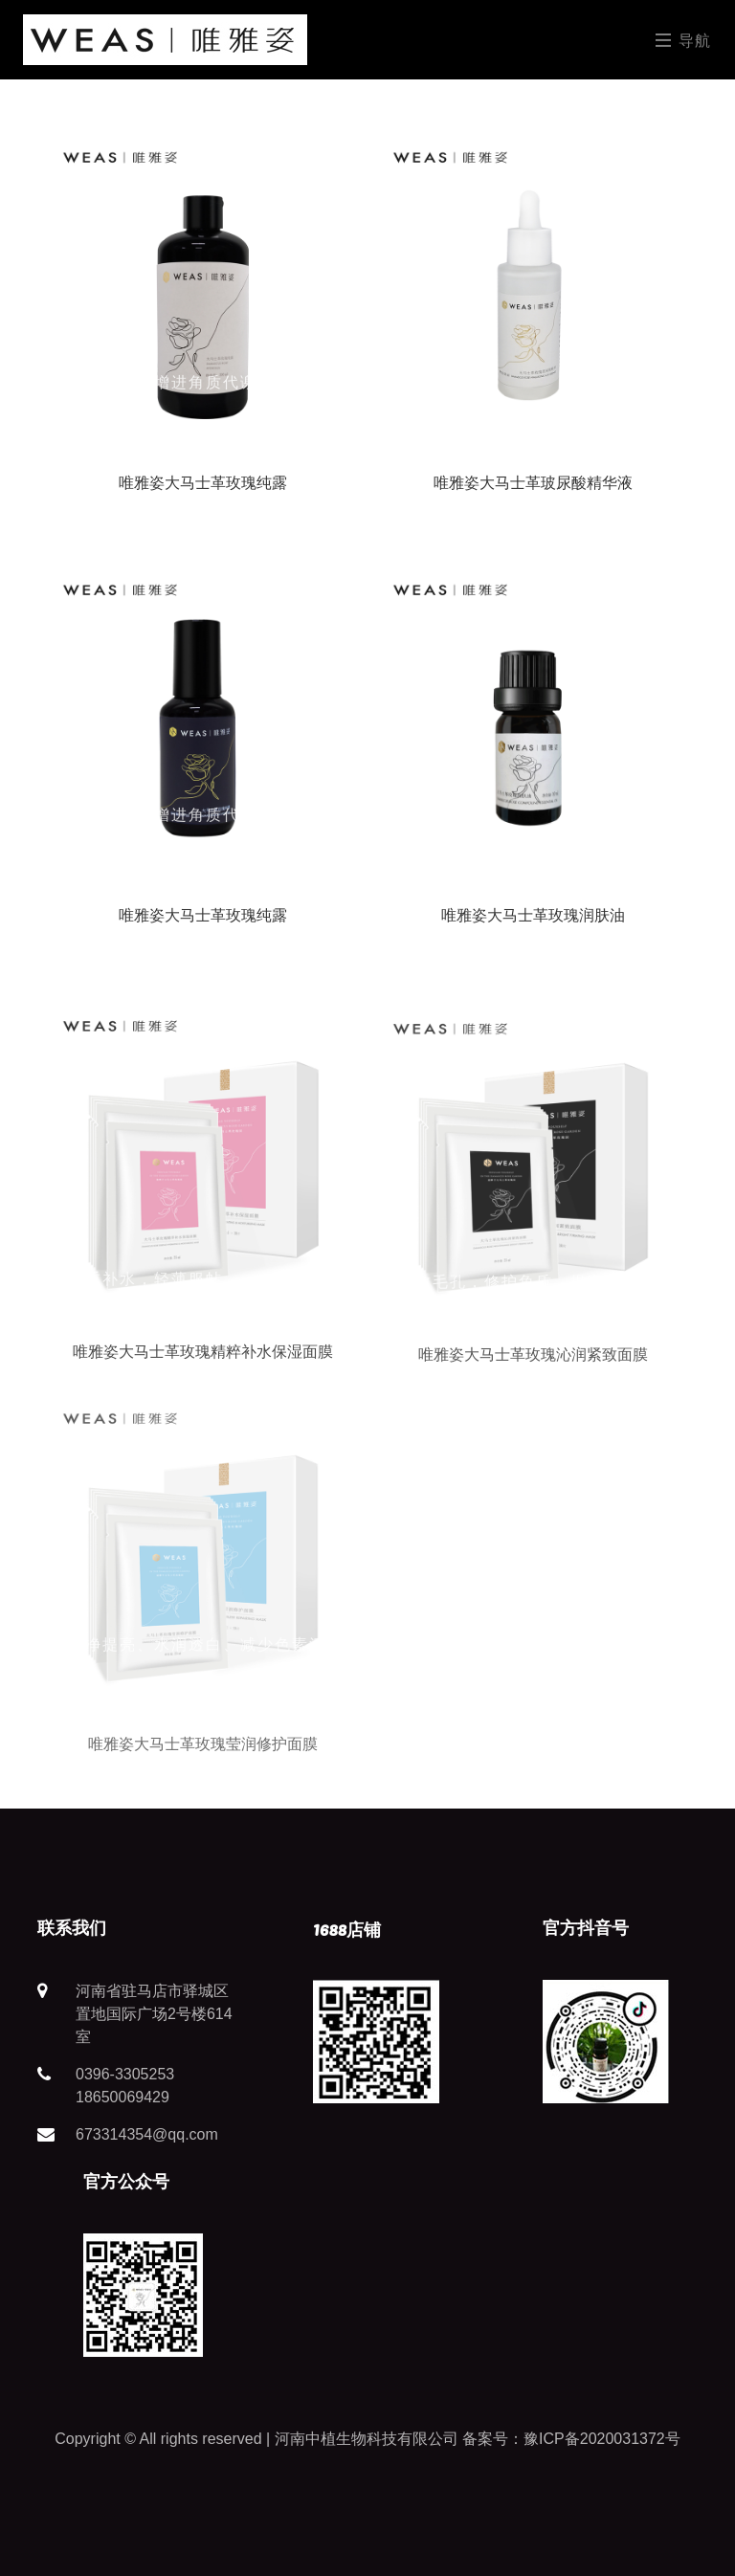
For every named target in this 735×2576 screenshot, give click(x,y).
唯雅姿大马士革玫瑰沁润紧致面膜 (533, 1369)
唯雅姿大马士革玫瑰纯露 (203, 483)
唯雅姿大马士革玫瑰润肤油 (533, 915)
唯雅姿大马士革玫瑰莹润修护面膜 (203, 1764)
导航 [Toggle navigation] (684, 40)
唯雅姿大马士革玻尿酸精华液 (533, 483)
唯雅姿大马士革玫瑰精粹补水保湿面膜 (203, 1361)
